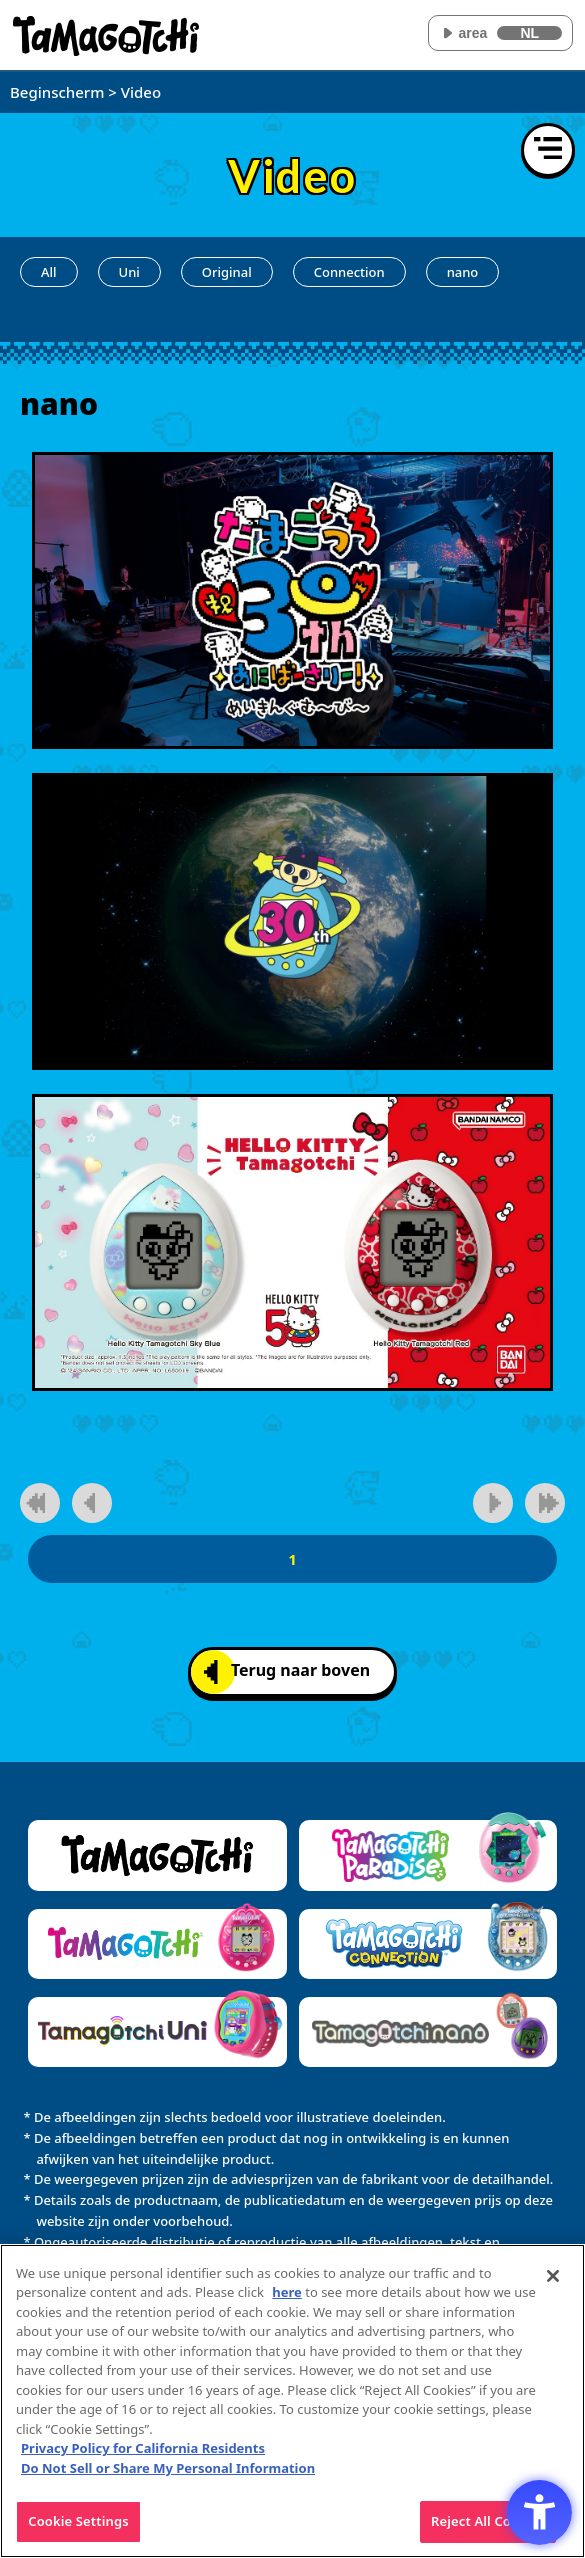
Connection (349, 272)
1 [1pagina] (292, 1559)
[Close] (553, 2287)
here (287, 2304)
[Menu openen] (548, 150)
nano (463, 272)
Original (227, 272)
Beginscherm (57, 92)
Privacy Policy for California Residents (143, 2460)
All (49, 272)
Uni (129, 272)
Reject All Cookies (488, 2533)
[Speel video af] (292, 600)
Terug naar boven (287, 1671)
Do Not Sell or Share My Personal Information (168, 2479)
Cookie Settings (78, 2533)
